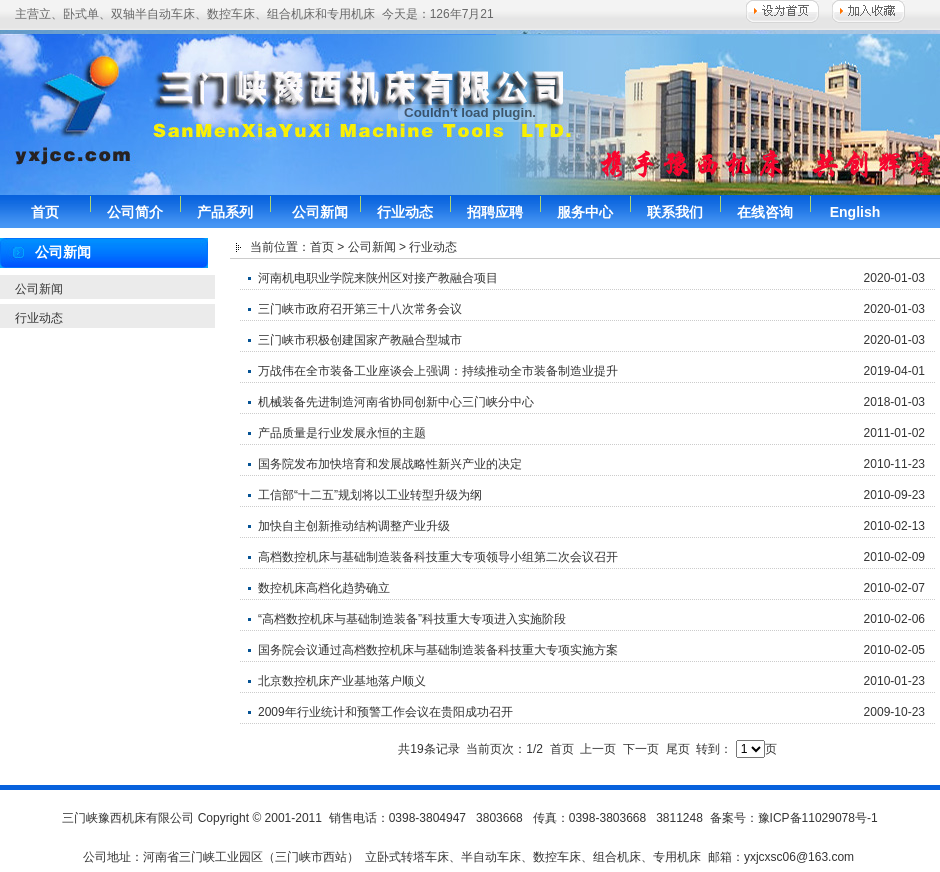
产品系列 (225, 212)
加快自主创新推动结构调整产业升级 (354, 526)
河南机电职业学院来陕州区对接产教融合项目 (378, 278)
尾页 (678, 749)
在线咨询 (765, 212)
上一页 (598, 749)
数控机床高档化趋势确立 (324, 588)
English (855, 212)
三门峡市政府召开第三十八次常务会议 (360, 309)
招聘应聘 (495, 212)
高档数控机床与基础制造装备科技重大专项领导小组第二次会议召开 (438, 557)
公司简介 (135, 212)
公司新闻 (320, 212)
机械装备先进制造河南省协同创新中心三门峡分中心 (396, 402)
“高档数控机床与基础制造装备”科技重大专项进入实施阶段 (412, 619)
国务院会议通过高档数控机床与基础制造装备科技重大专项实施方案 (438, 650)
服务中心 (585, 212)
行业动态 (405, 212)
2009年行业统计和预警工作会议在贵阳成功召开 (385, 712)
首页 (45, 212)
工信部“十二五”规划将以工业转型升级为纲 (370, 495)
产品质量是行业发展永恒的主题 (342, 433)
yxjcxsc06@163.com (799, 857)
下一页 (641, 749)
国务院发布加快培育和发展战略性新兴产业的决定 (390, 464)
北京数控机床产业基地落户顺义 (342, 681)
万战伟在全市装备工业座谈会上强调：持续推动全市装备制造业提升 (438, 371)
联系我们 (675, 212)
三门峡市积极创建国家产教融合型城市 (360, 340)
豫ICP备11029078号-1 (818, 818)
